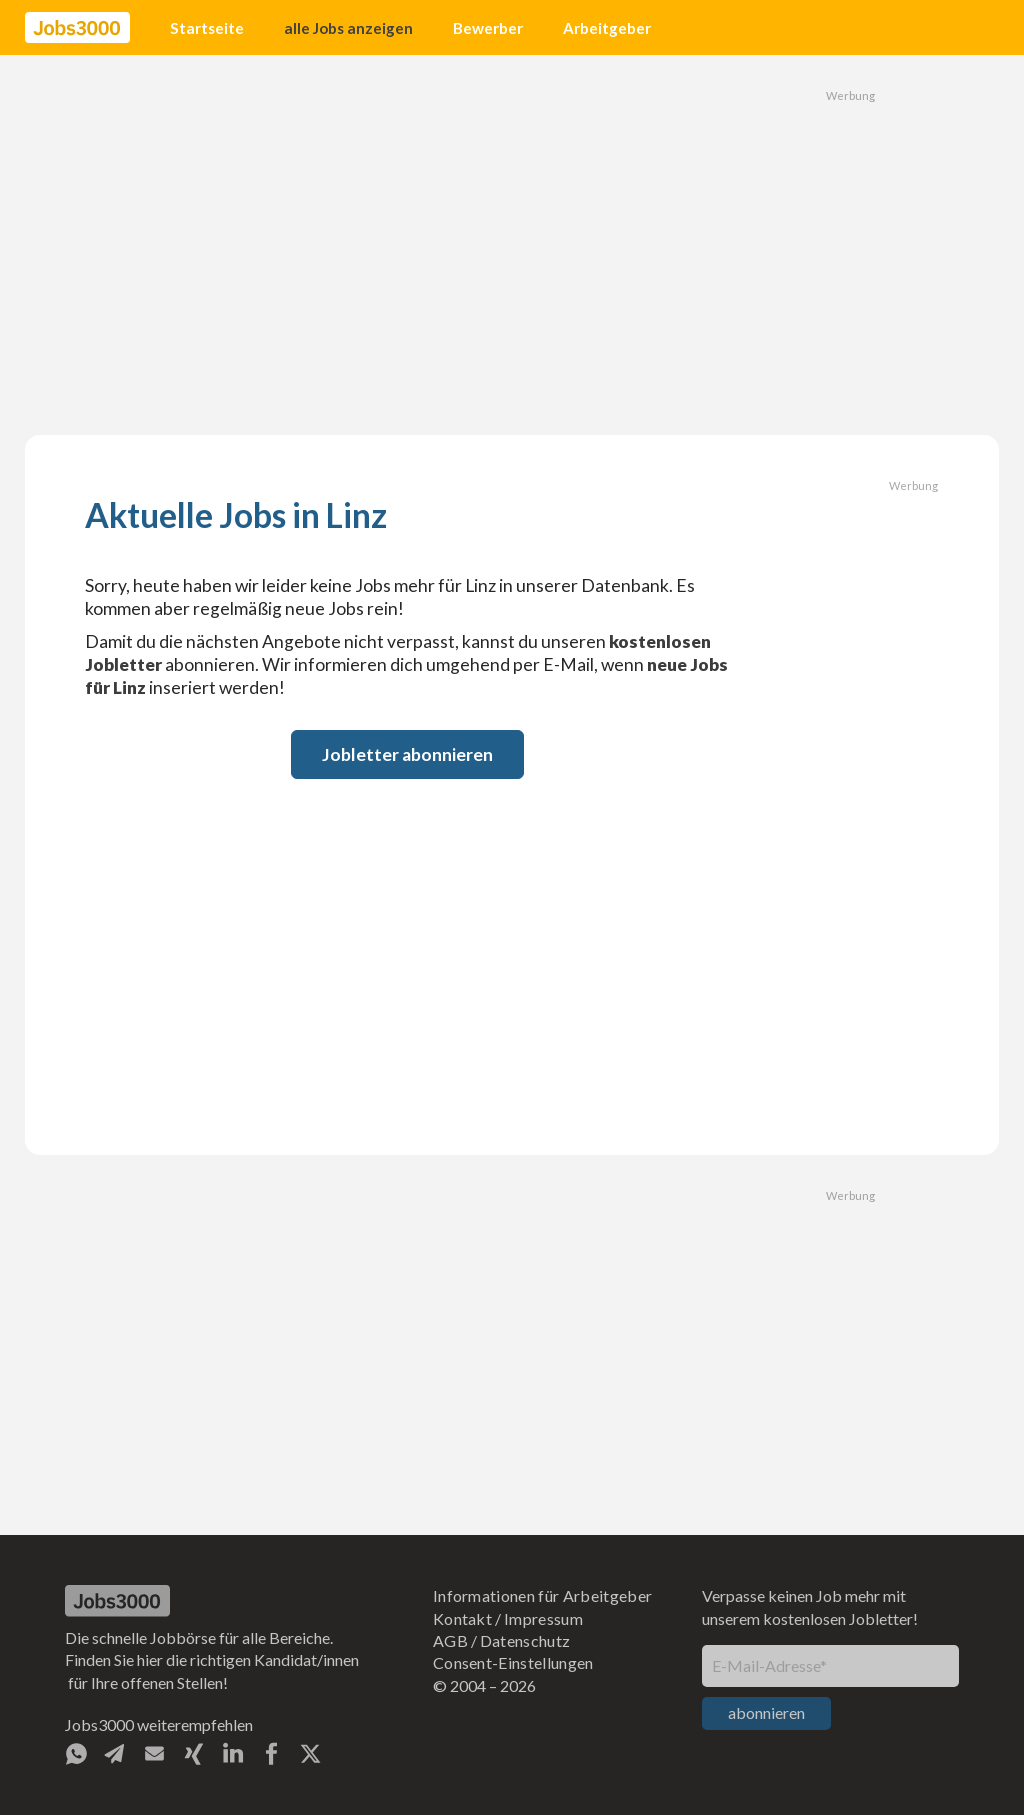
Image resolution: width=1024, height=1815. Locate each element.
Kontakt (462, 1618)
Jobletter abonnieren (407, 754)
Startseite (207, 28)
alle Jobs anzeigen (348, 28)
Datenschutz (525, 1640)
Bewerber (488, 28)
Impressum (543, 1618)
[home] (77, 28)
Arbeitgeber (607, 28)
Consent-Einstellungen (513, 1662)
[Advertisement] (512, 245)
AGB (450, 1640)
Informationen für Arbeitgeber (542, 1595)
